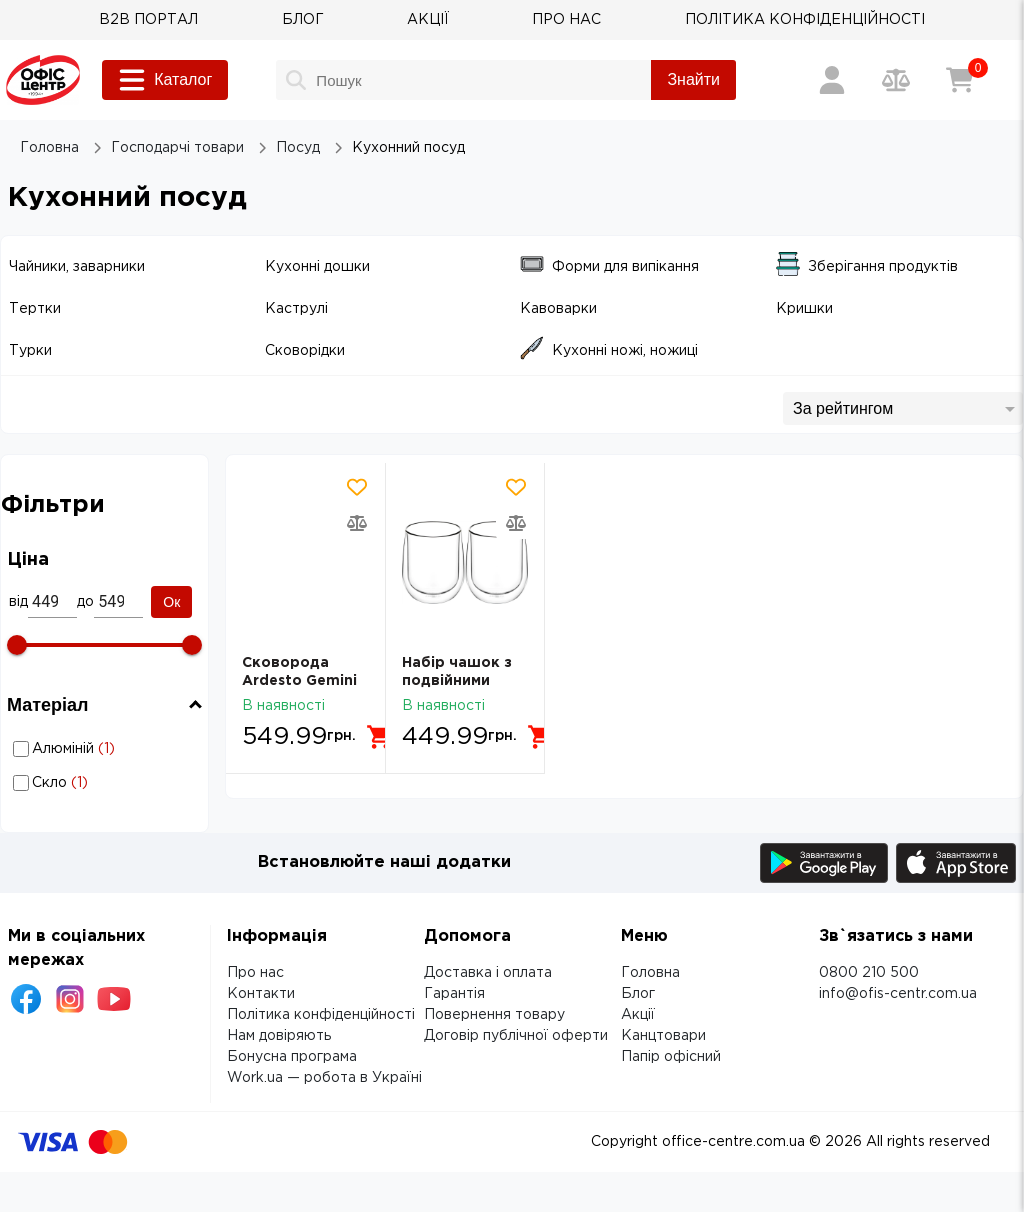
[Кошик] (960, 80)
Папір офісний (671, 1057)
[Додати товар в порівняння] (357, 523)
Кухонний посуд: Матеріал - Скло (106, 782)
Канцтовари (663, 1036)
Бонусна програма (292, 1057)
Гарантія (454, 994)
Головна (650, 973)
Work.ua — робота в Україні (324, 1078)
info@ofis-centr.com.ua (898, 994)
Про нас (255, 973)
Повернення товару (494, 1015)
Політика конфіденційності (321, 1015)
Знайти (693, 79)
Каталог (165, 80)
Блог (638, 994)
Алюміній (107, 749)
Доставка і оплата (488, 973)
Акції (638, 1015)
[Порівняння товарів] (896, 80)
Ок (171, 602)
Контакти (261, 994)
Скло (107, 783)
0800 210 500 (869, 973)
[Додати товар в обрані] (357, 487)
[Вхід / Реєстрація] (832, 80)
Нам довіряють (279, 1036)
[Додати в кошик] (380, 737)
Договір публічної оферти (516, 1036)
